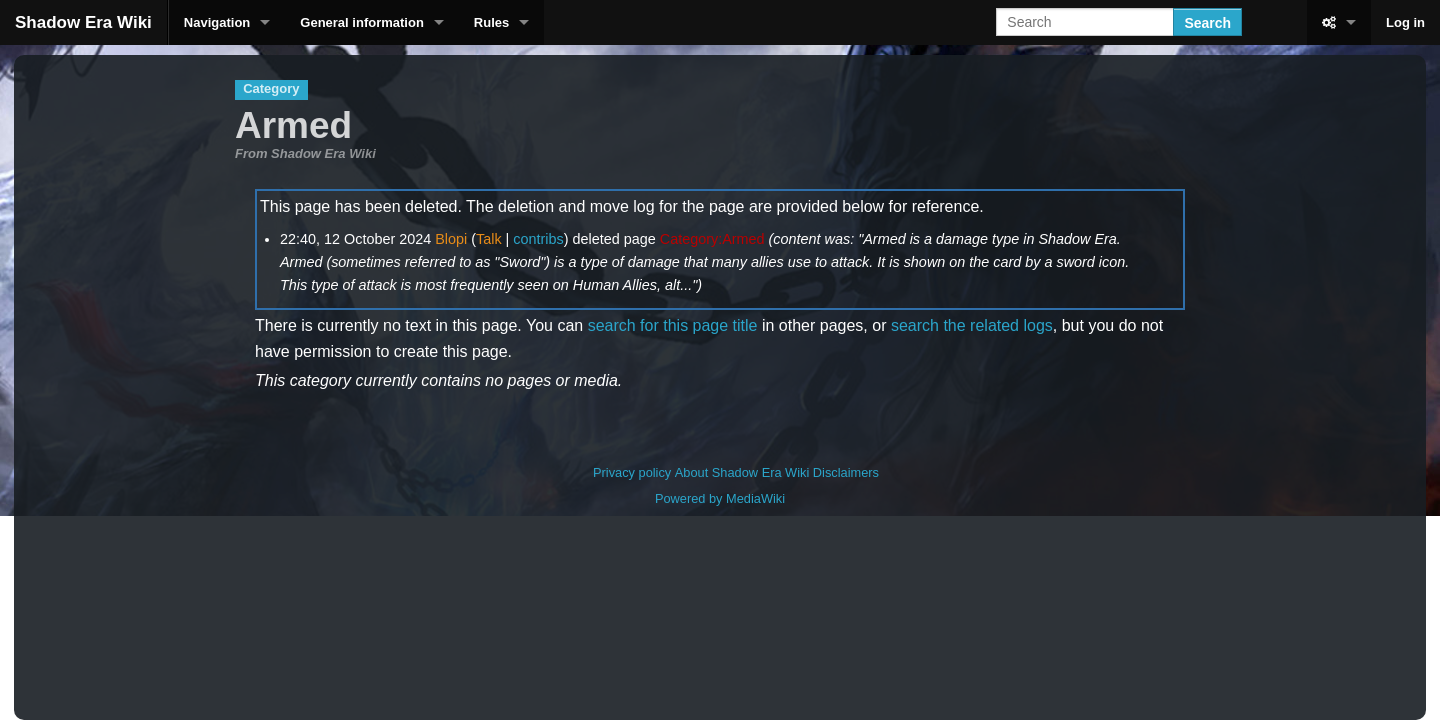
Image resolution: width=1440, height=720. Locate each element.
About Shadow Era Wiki (742, 472)
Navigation (217, 22)
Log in (1405, 22)
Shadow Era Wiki (83, 22)
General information (362, 22)
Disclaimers (846, 472)
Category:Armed (712, 239)
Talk (489, 239)
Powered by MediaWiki (720, 498)
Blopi (451, 239)
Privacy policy (632, 472)
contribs (538, 239)
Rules (491, 22)
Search (1207, 23)
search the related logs (972, 325)
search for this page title (673, 325)
